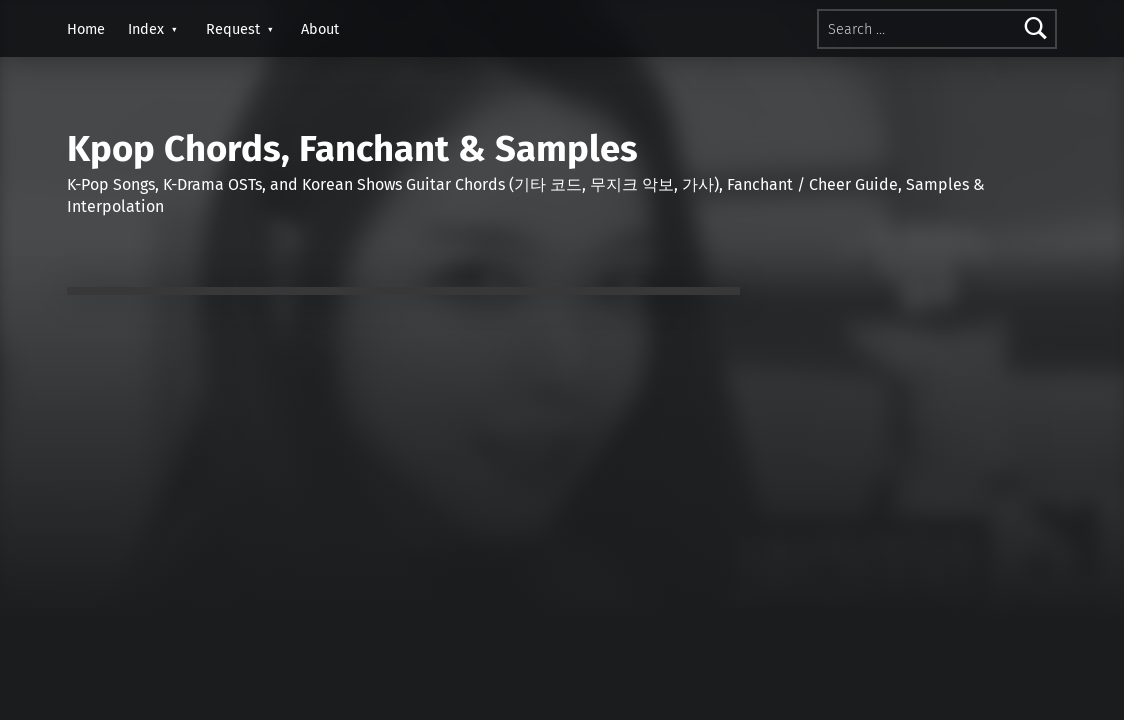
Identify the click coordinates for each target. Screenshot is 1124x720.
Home (86, 29)
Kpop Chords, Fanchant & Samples (352, 149)
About (320, 29)
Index (146, 29)
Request (233, 29)
